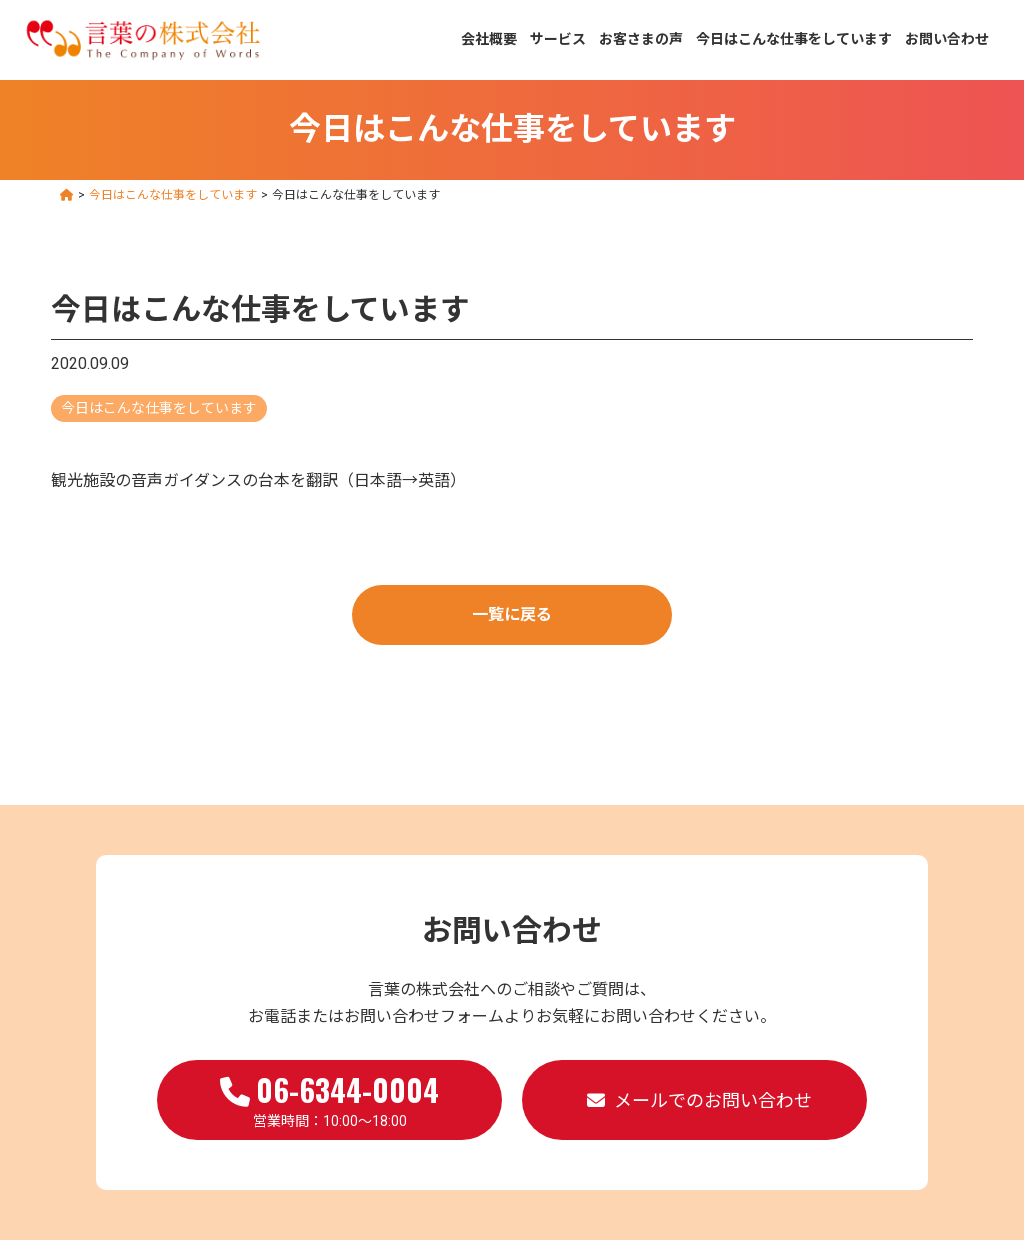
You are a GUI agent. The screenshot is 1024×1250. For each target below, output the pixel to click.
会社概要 (489, 39)
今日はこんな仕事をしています (794, 39)
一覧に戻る (512, 614)
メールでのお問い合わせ (713, 1100)
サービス (558, 39)
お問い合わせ (947, 39)
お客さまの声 (641, 39)
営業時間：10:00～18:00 (329, 1098)
